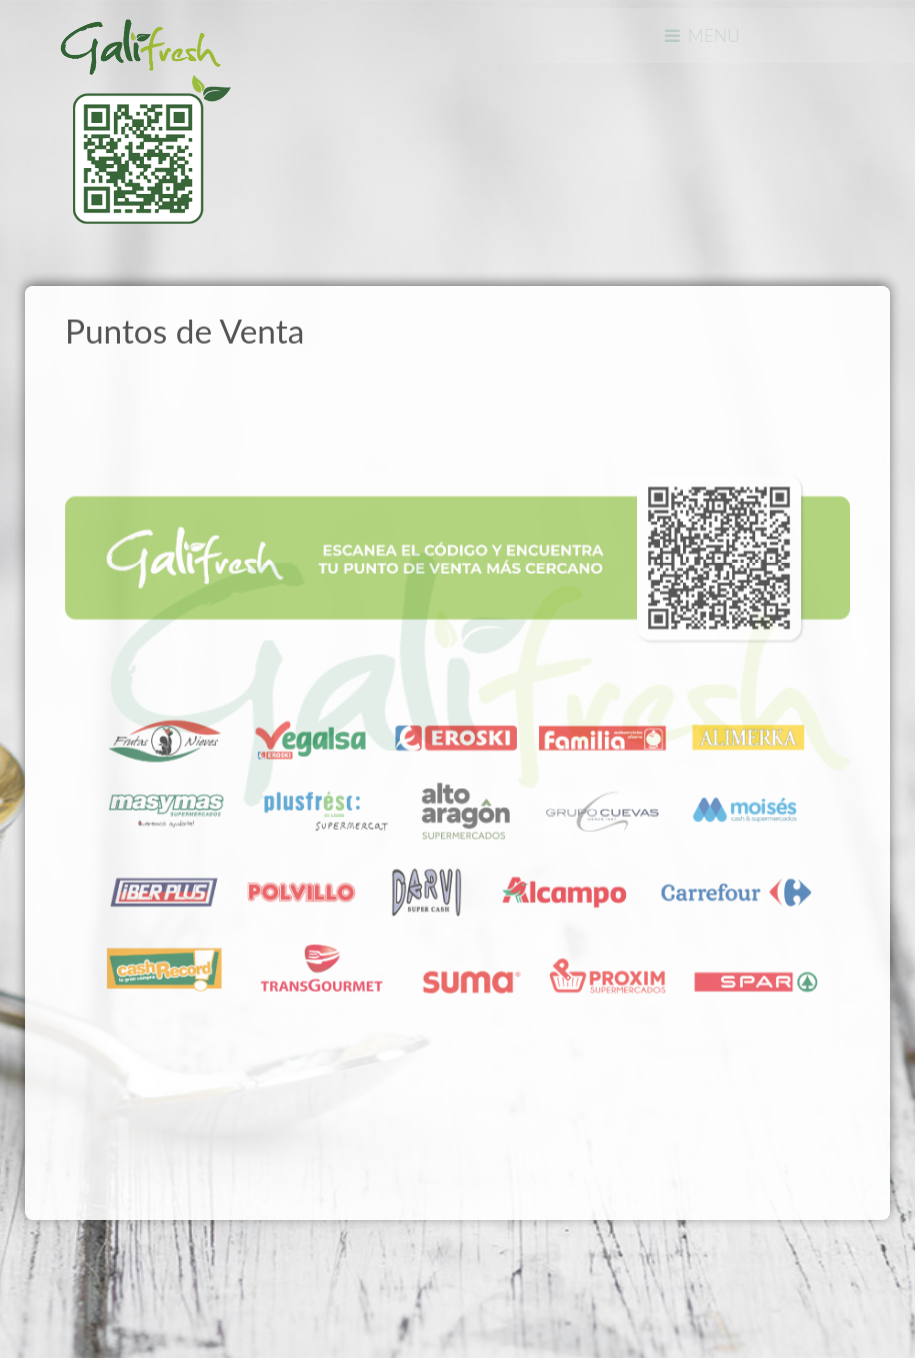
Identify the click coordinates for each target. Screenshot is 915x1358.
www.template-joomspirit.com (7, 1259)
